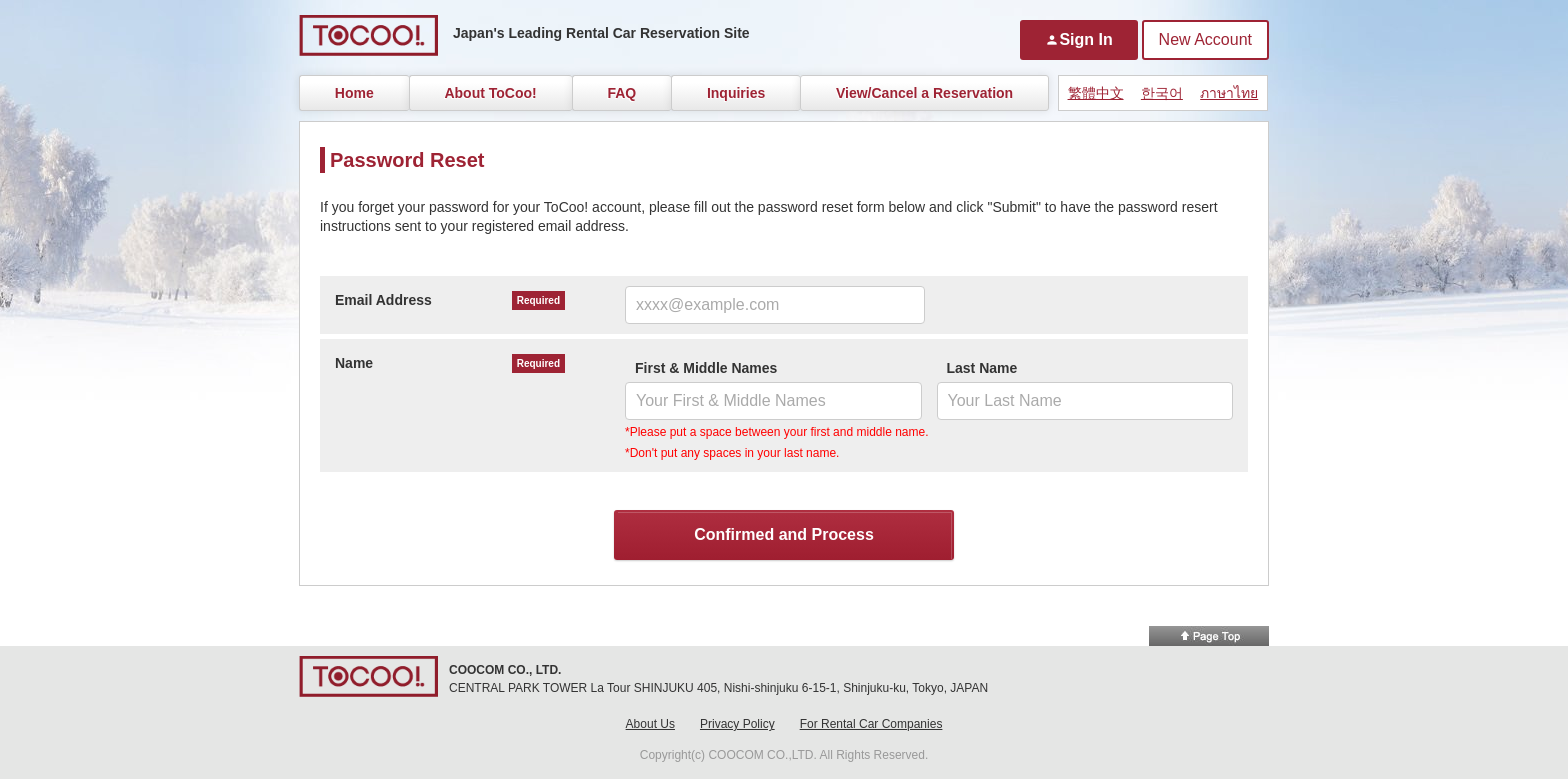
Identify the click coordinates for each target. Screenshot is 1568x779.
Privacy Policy (737, 724)
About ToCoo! (490, 93)
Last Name (982, 368)
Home (354, 93)
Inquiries (736, 93)
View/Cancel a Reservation (924, 93)
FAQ (621, 93)
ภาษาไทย (1229, 93)
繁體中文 (1096, 93)
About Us (650, 724)
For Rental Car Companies (871, 724)
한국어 (1162, 93)
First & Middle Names (706, 368)
